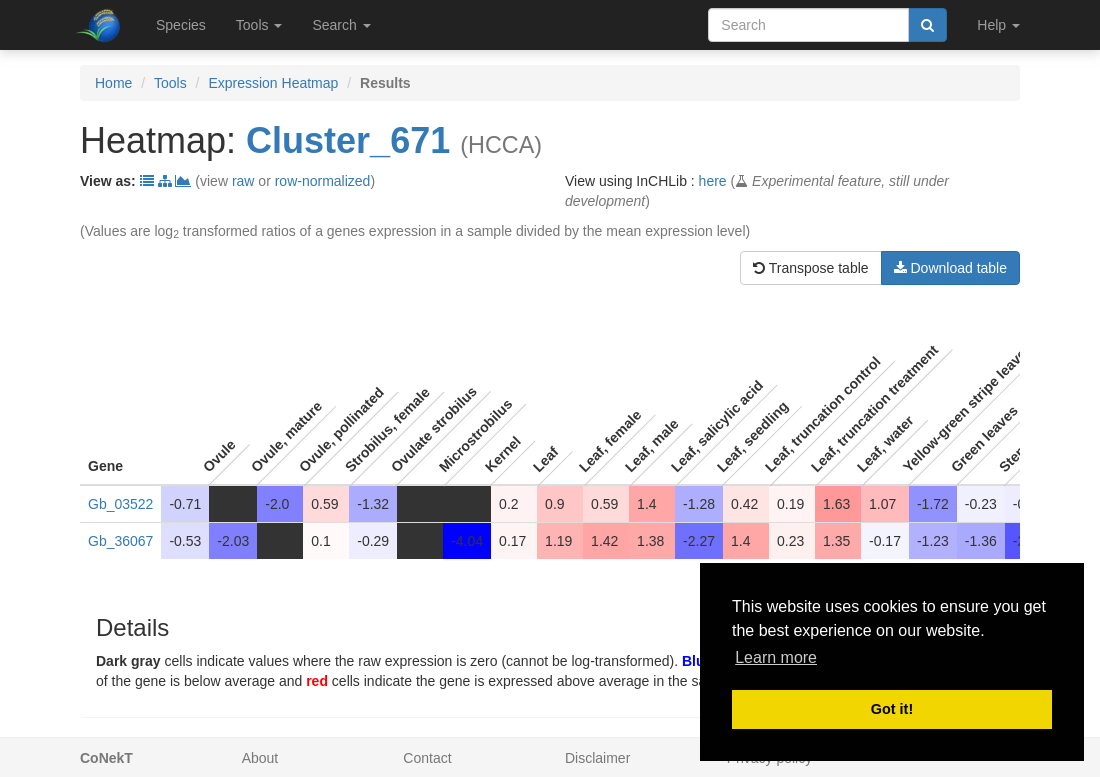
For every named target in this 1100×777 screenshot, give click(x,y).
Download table (950, 268)
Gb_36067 (120, 541)
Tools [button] (259, 25)
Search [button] (341, 25)
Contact (427, 758)
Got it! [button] (892, 709)
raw (243, 181)
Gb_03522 (120, 504)
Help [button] (998, 25)
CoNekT (106, 758)
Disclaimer (597, 758)
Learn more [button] (776, 657)
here (713, 181)
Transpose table (811, 268)
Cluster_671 (348, 140)
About (260, 758)
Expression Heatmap (273, 83)
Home (113, 83)
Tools (170, 83)
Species (181, 25)
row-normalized (323, 181)
